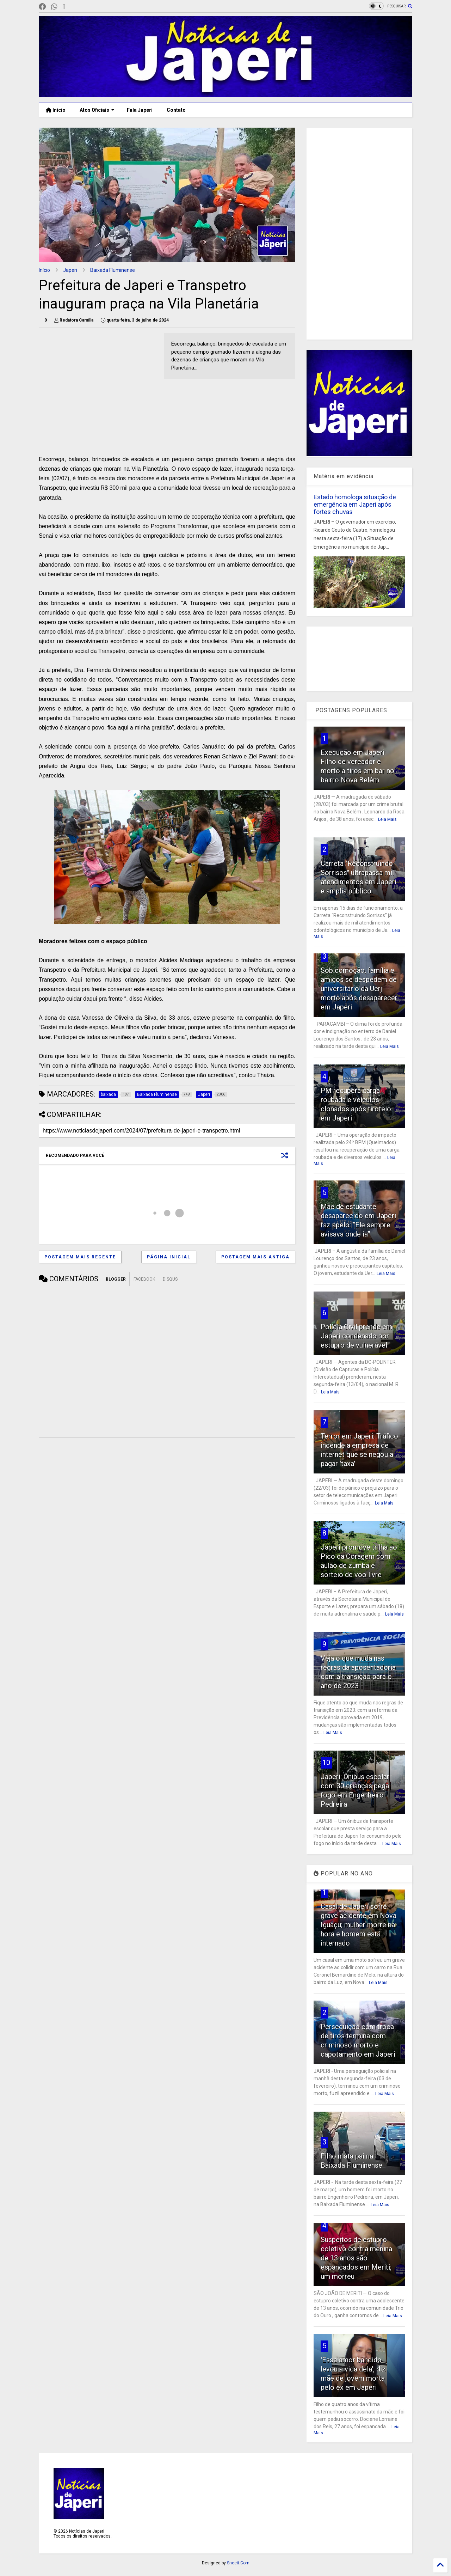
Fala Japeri (140, 110)
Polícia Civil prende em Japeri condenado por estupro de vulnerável (356, 1336)
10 (326, 1762)
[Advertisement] (98, 382)
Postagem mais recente (80, 1257)
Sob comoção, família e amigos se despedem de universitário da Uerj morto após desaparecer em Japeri (359, 988)
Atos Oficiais (97, 110)
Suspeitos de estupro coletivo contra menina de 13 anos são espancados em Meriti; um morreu (356, 2258)
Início (56, 110)
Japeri (70, 270)
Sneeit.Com (238, 2562)
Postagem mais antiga (255, 1257)
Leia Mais (387, 819)
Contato (176, 110)
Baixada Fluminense (112, 270)
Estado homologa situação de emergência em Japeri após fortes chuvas (355, 504)
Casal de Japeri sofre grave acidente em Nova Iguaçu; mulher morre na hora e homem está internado (358, 1924)
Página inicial (169, 1257)
